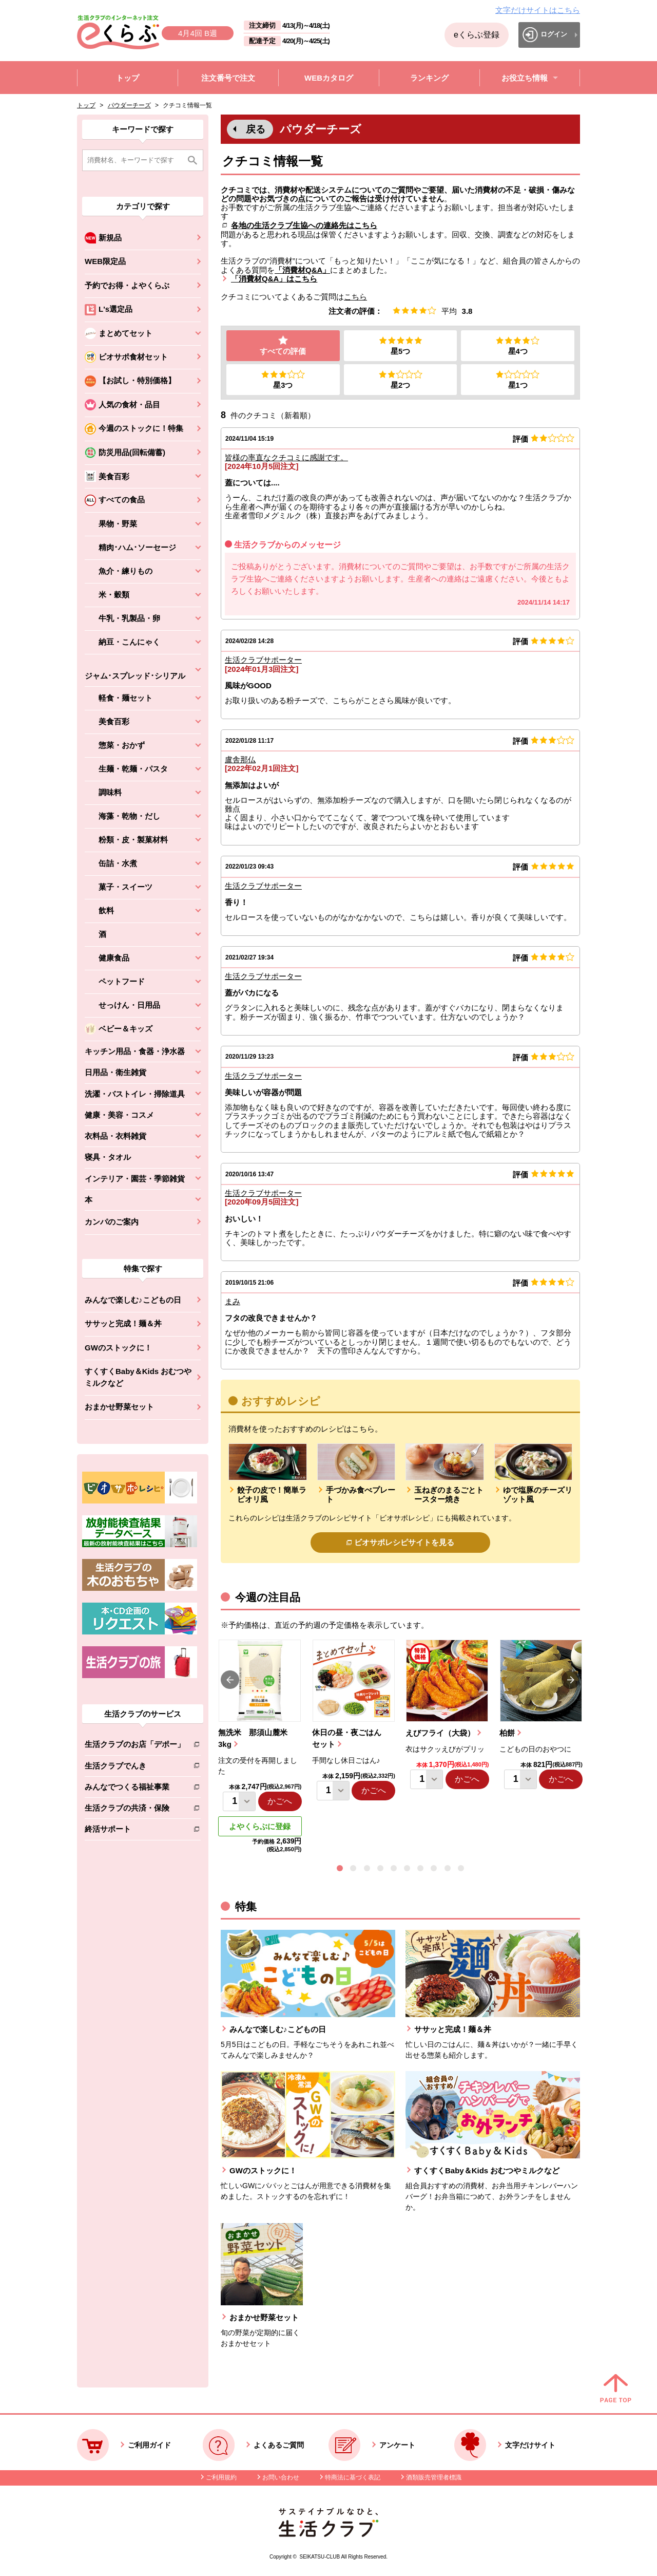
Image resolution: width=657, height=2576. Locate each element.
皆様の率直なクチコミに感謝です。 (286, 458)
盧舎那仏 (240, 760)
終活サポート (135, 1831)
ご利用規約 (221, 2477)
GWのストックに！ (118, 1347)
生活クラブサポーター (263, 660)
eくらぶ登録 (476, 34)
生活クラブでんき (135, 1767)
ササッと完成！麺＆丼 (123, 1323)
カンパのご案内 (112, 1221)
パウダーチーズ (129, 105)
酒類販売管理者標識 (433, 2477)
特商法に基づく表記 (352, 2477)
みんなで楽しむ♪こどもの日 (133, 1299)
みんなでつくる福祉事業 (135, 1788)
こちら (355, 296)
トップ (86, 105)
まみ (232, 1302)
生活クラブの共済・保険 (135, 1809)
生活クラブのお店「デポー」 (135, 1746)
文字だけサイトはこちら (537, 10)
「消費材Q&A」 (302, 270)
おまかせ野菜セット (119, 1406)
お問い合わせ (280, 2477)
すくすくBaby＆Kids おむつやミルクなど (138, 1377)
